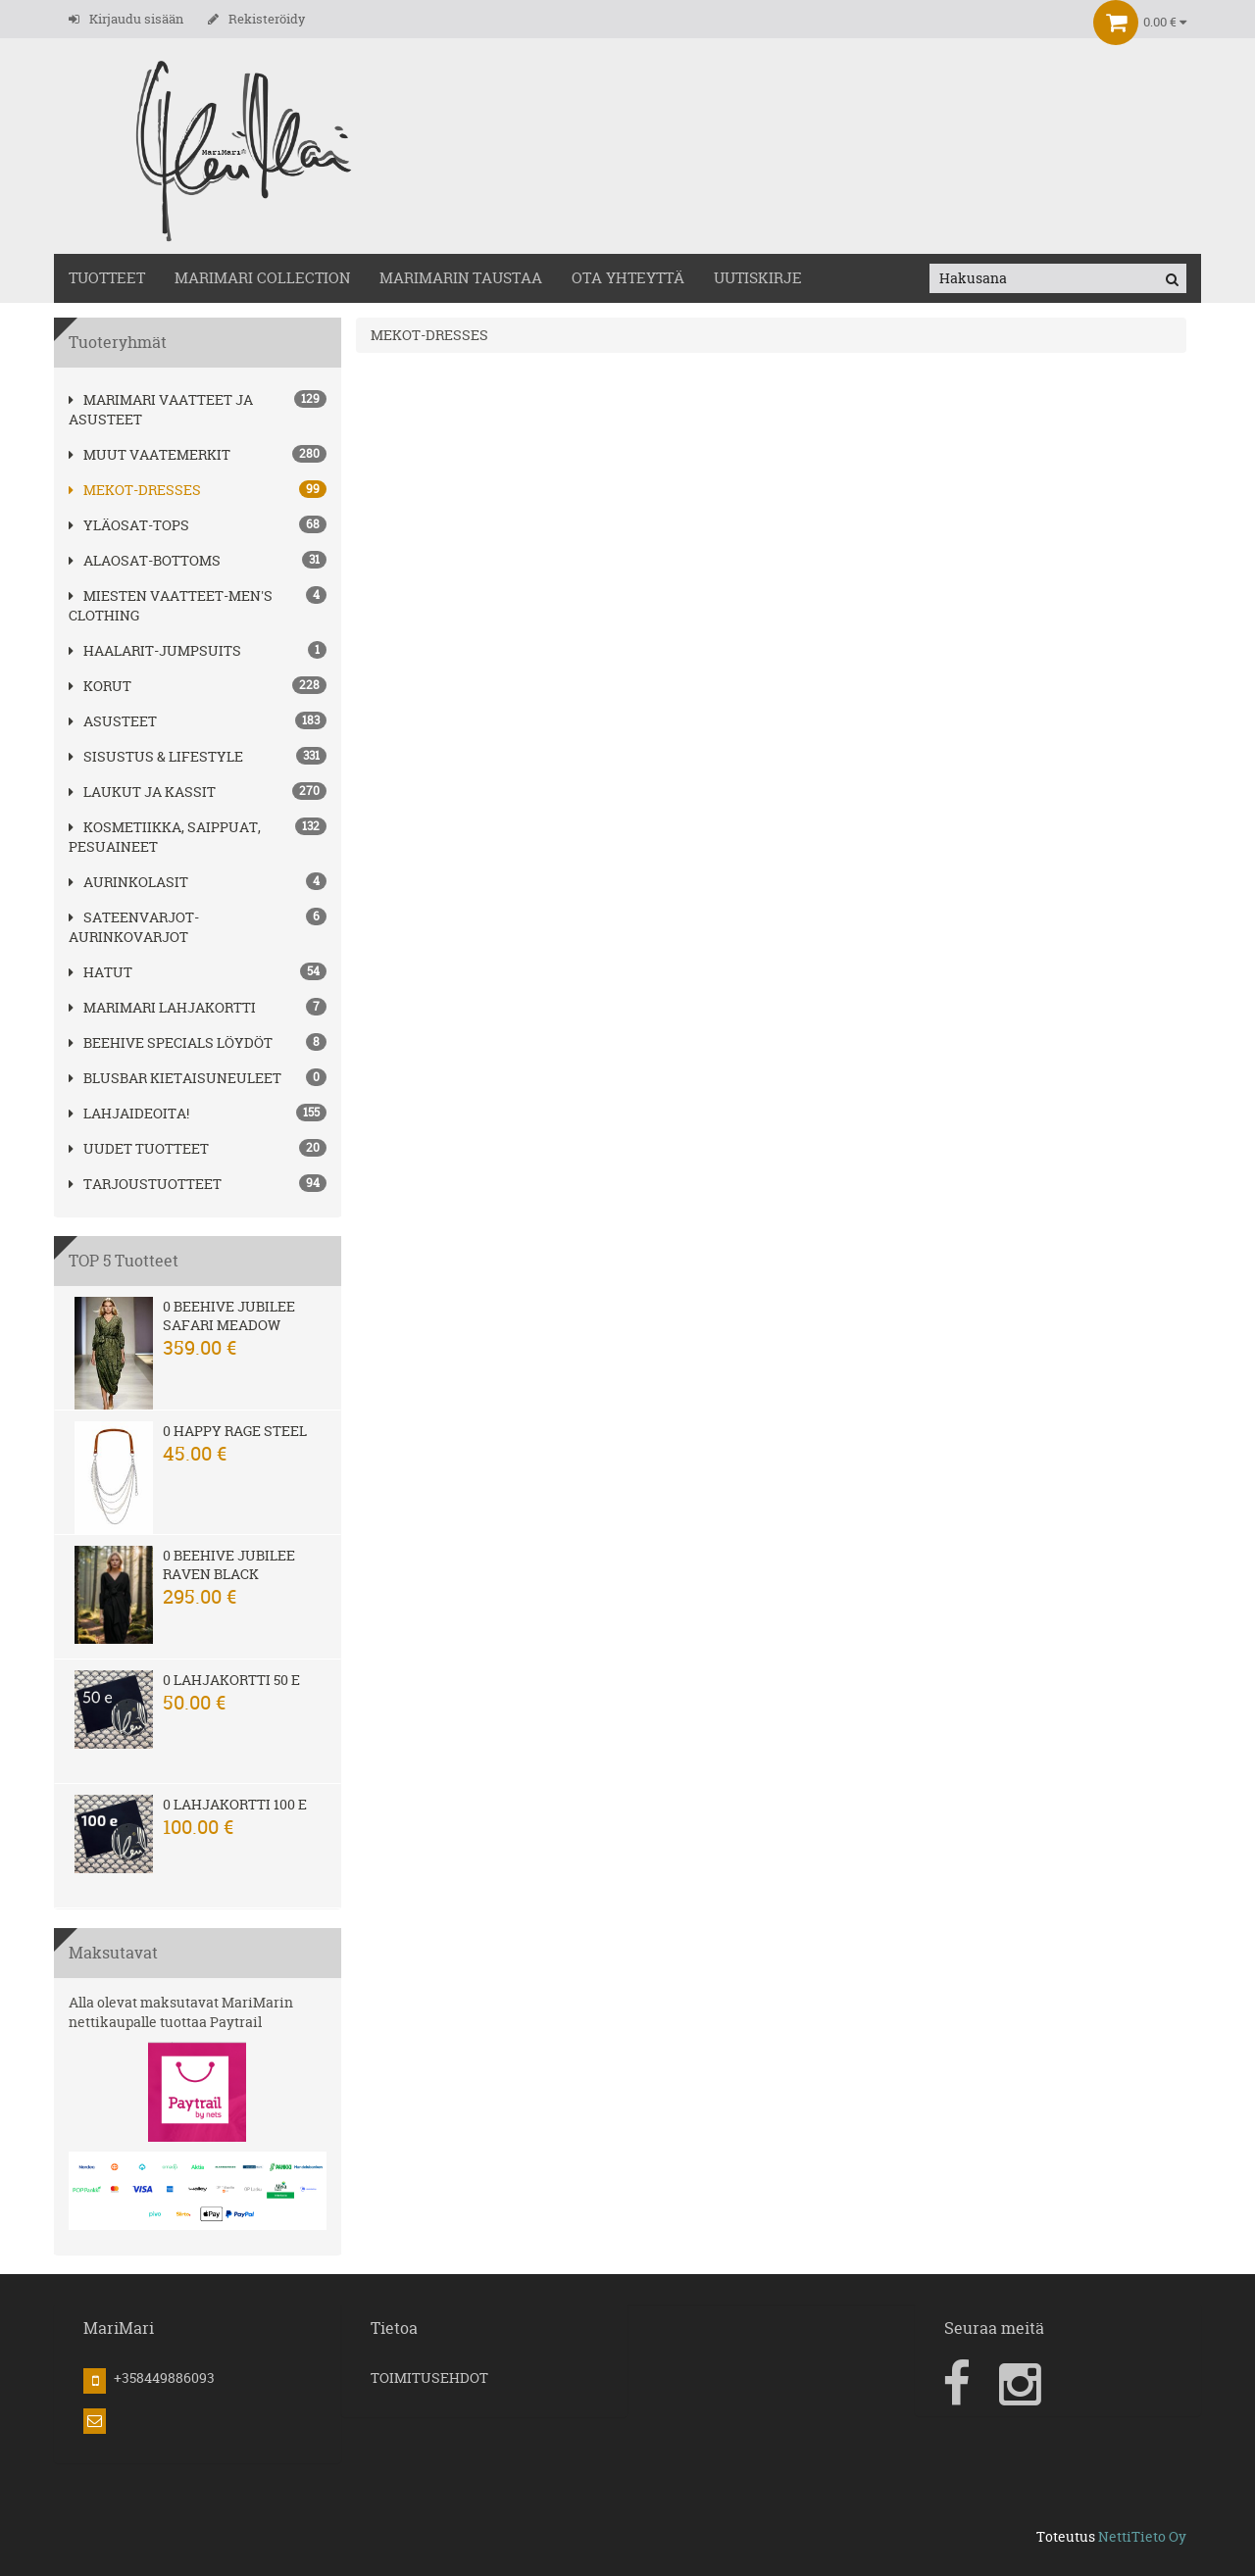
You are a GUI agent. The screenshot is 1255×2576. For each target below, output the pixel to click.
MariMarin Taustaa (460, 278)
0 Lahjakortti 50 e (231, 1679)
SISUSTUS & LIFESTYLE (156, 756)
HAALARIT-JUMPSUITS (155, 650)
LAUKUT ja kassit (142, 791)
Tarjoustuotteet (145, 1183)
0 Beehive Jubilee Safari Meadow (229, 1315)
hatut (100, 972)
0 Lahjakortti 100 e (235, 1804)
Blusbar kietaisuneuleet (175, 1077)
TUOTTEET (107, 278)
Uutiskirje (758, 278)
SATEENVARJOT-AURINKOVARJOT (134, 927)
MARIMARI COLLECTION (262, 278)
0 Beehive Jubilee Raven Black (229, 1564)
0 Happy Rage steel (235, 1430)
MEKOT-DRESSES (135, 489)
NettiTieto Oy (1142, 2536)
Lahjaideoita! (129, 1113)
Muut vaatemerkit (149, 454)
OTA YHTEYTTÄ (628, 278)
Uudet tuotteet (139, 1148)
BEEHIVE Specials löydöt (171, 1042)
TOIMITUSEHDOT (429, 2377)
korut (100, 685)
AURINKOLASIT (128, 881)
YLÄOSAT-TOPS (129, 525)
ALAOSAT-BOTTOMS (145, 560)
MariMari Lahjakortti (162, 1007)
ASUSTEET (113, 721)
